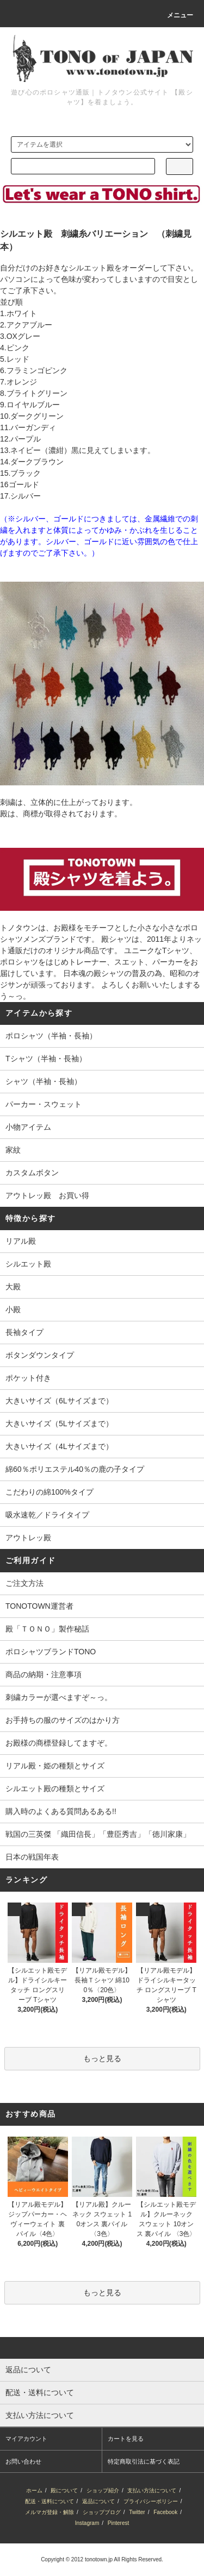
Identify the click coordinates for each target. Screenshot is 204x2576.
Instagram (87, 2523)
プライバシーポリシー (150, 2501)
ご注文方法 (24, 1583)
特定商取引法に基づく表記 (144, 2461)
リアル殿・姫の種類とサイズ (54, 1765)
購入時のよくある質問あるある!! (60, 1811)
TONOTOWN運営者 (39, 1606)
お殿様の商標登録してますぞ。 (58, 1743)
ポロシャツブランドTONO (50, 1651)
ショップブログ (102, 2512)
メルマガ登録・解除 (49, 2512)
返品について (98, 2501)
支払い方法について (151, 2490)
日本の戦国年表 (32, 1857)
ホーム (34, 2490)
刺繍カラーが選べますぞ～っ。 (58, 1697)
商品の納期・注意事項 (43, 1674)
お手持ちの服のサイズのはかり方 (62, 1720)
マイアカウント (26, 2438)
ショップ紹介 (102, 2490)
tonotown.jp (99, 2559)
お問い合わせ (23, 2461)
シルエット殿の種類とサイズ (54, 1788)
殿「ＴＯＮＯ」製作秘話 (47, 1628)
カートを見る (126, 2438)
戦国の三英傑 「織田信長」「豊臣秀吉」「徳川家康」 (97, 1834)
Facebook (165, 2512)
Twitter (137, 2512)
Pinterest (118, 2523)
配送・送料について (49, 2501)
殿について (64, 2490)
